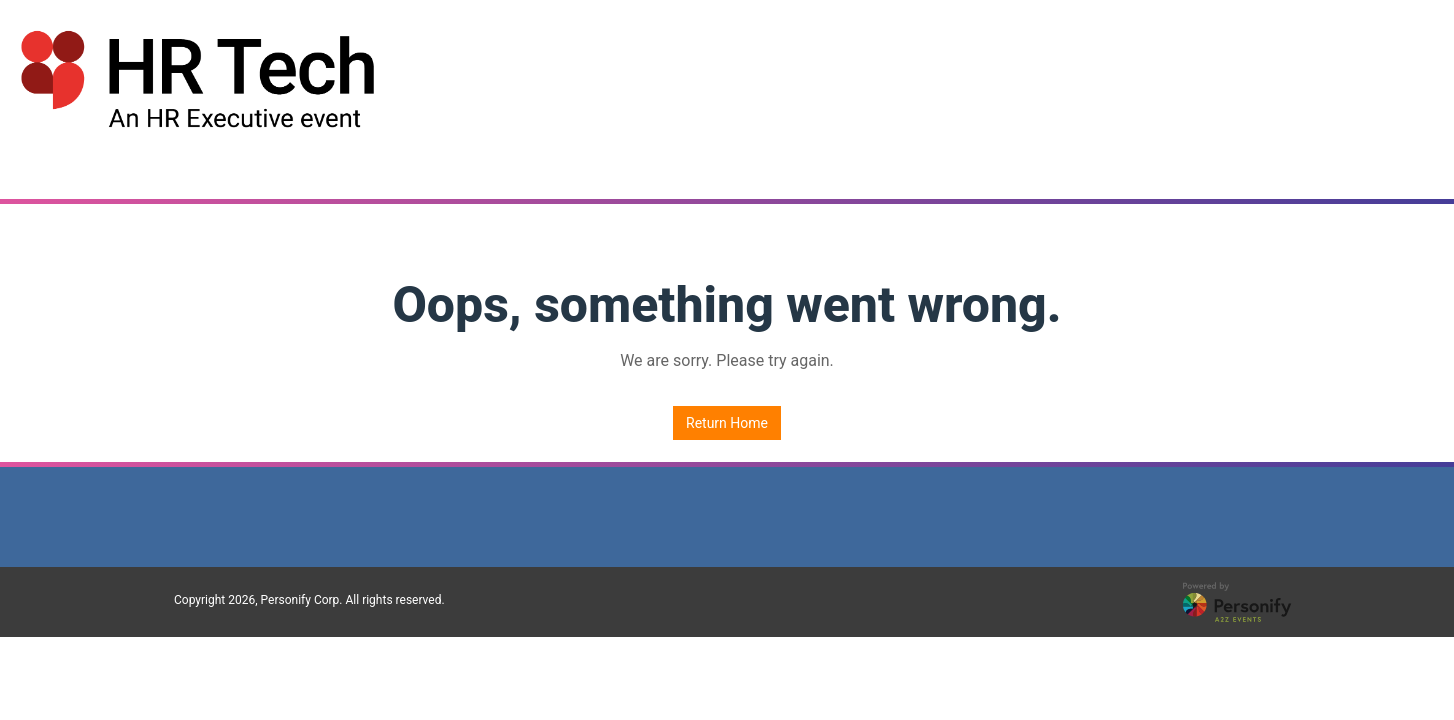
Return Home (727, 423)
